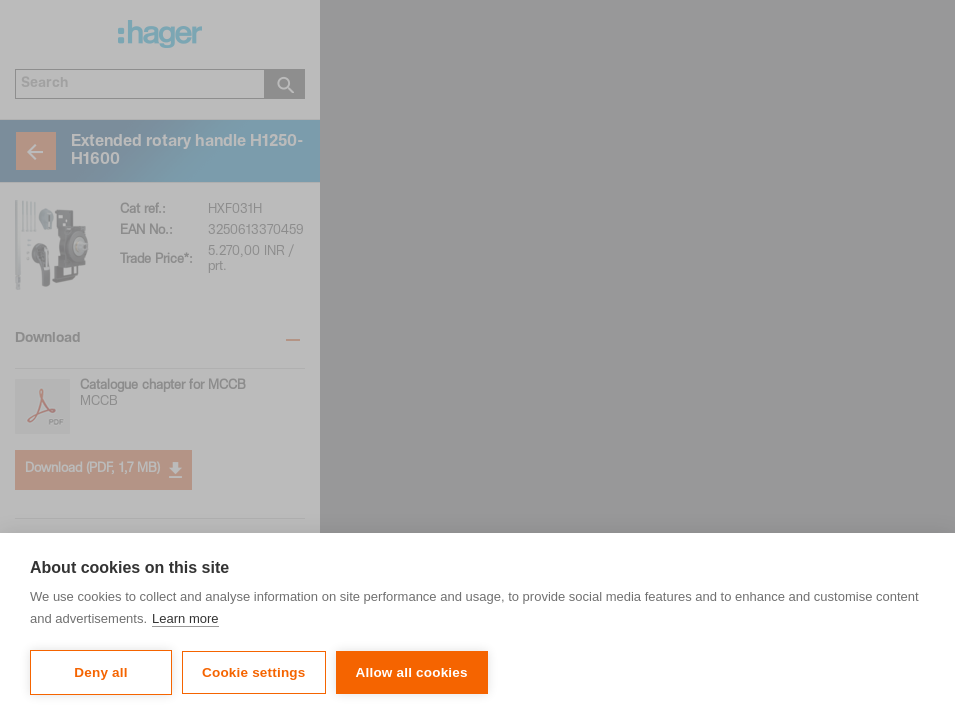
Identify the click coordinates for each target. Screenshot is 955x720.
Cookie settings (254, 672)
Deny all (100, 672)
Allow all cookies (412, 672)
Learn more (185, 618)
